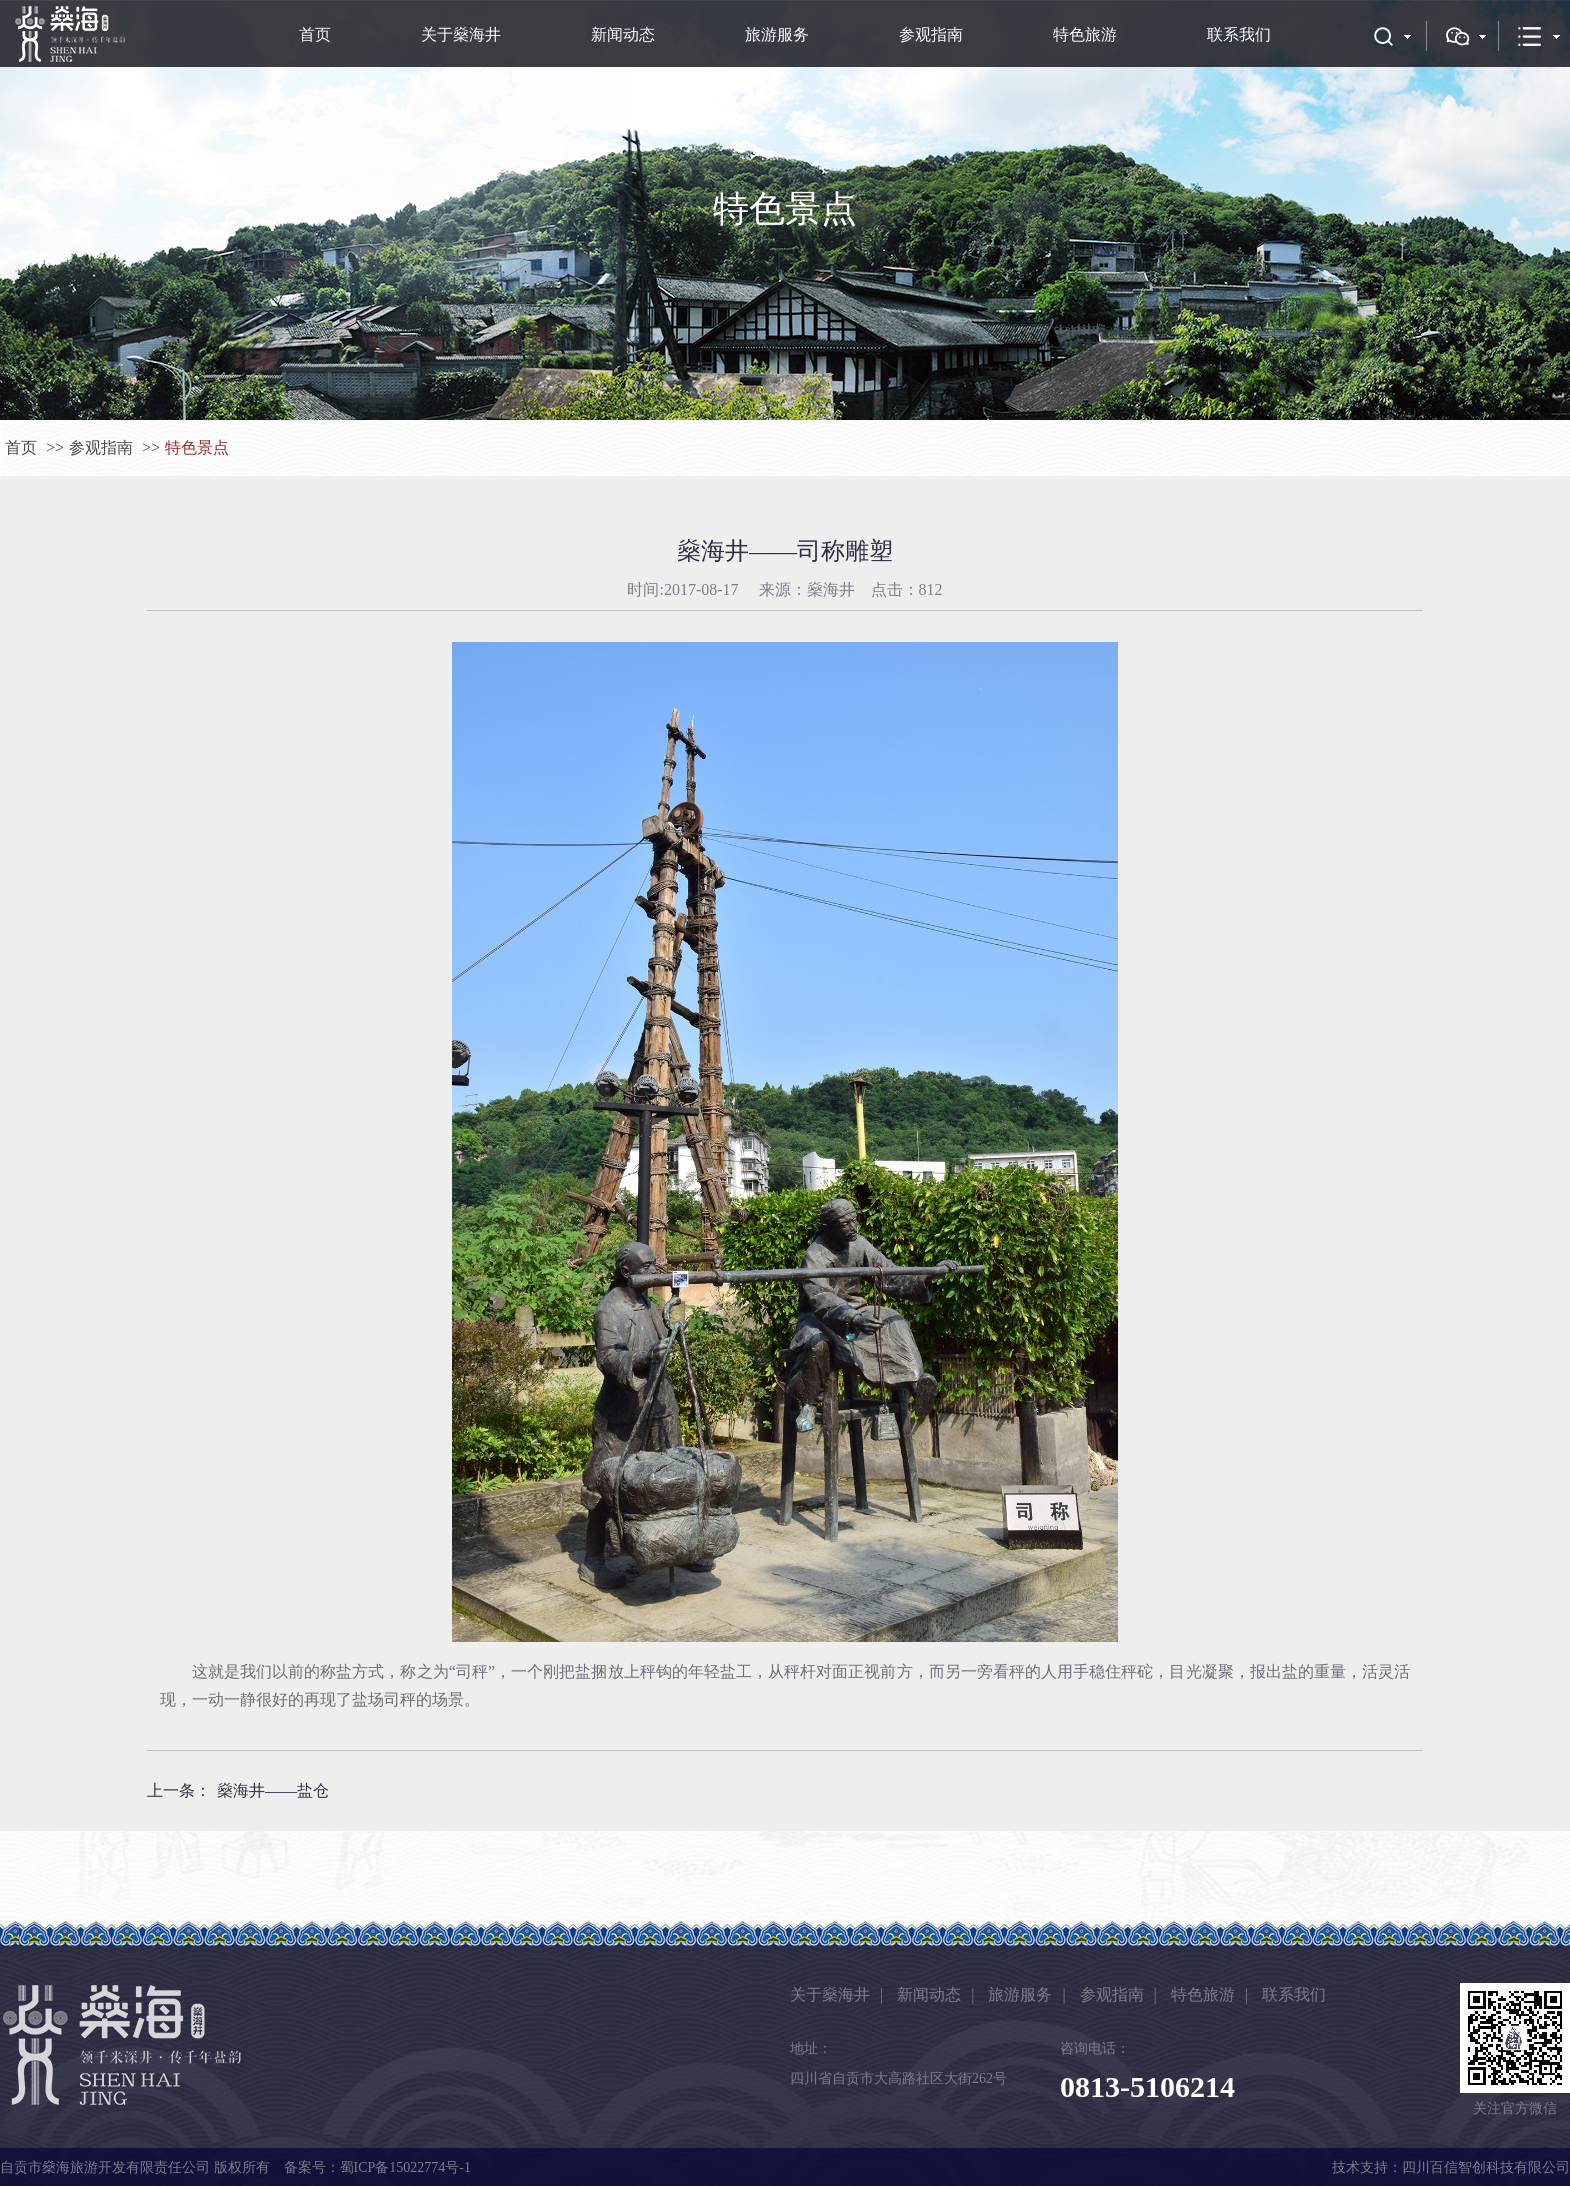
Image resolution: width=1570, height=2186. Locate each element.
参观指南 (931, 34)
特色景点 (197, 447)
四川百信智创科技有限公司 (1486, 2167)
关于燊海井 (461, 34)
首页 (315, 34)
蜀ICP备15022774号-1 (405, 2167)
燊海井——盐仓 (273, 1790)
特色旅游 (1085, 34)
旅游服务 (777, 34)
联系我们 (1239, 34)
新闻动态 (623, 34)
